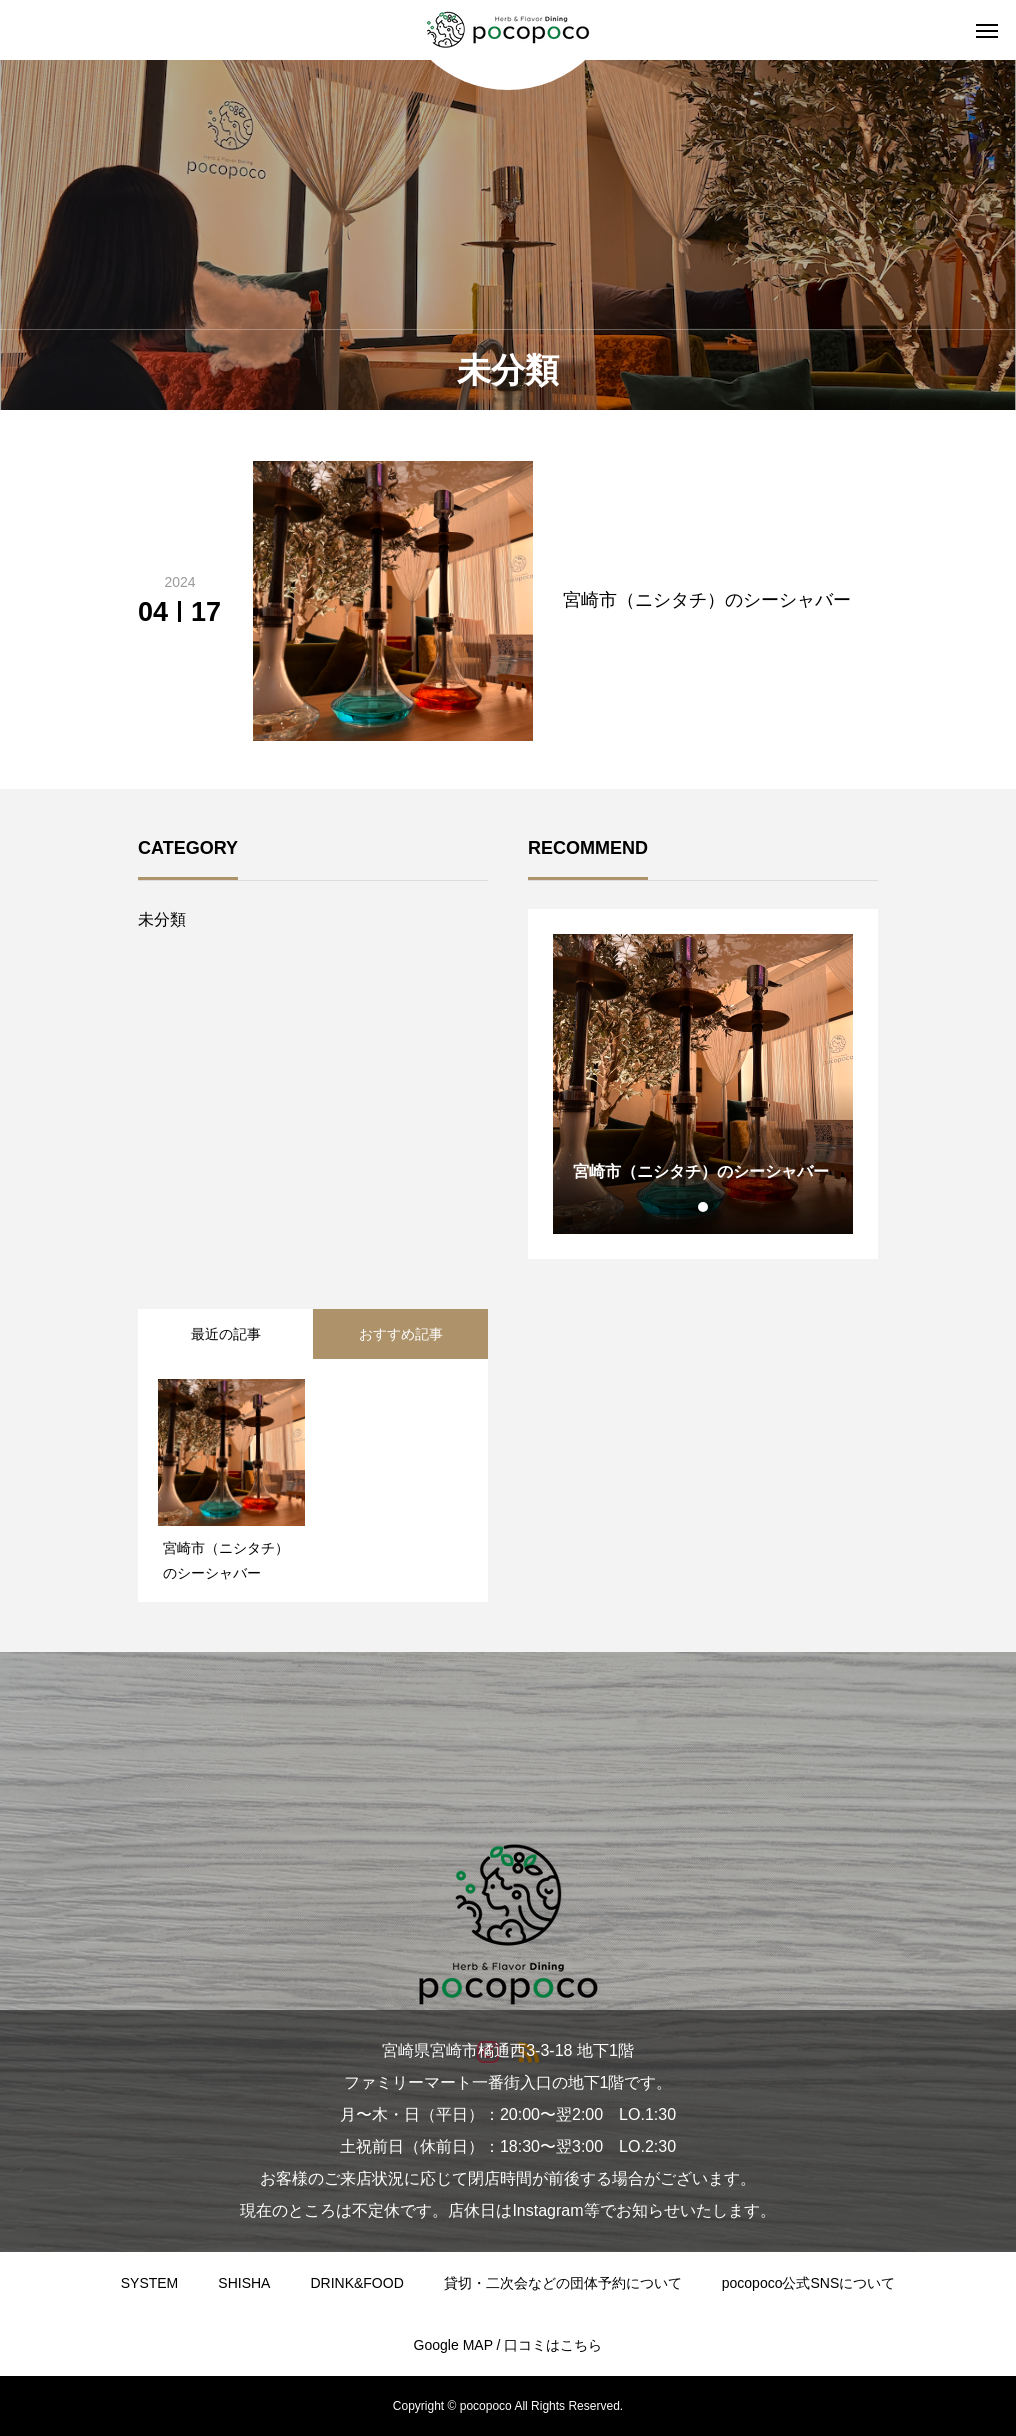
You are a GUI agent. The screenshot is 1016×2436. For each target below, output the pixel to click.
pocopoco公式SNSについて (809, 2283)
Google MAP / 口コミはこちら (508, 2345)
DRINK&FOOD (356, 2283)
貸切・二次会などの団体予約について (563, 2283)
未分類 (162, 919)
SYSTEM (150, 2283)
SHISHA (244, 2283)
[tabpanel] (703, 1084)
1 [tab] (704, 1207)
